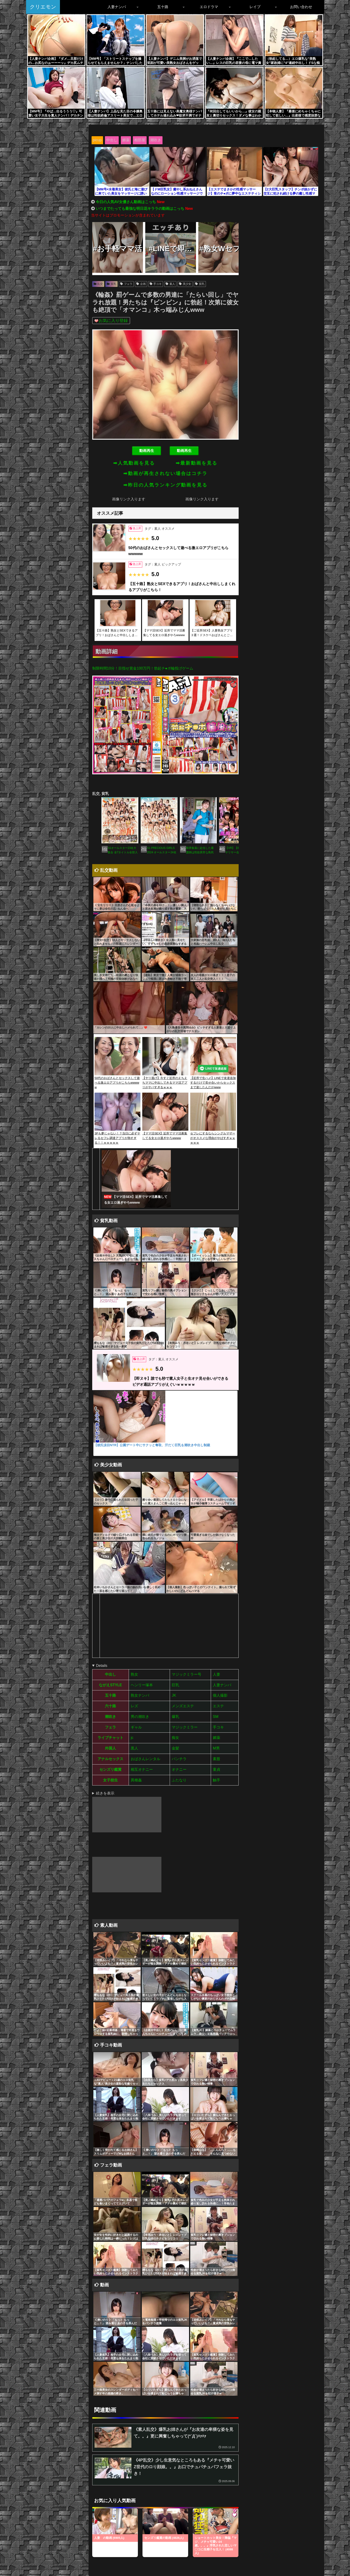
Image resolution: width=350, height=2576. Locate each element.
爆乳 (175, 1717)
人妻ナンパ (222, 1685)
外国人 (110, 1748)
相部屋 (139, 140)
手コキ (156, 284)
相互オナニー (142, 1769)
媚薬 (126, 140)
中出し (111, 140)
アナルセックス (110, 1759)
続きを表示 (105, 1793)
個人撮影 (220, 1695)
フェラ (126, 284)
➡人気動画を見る (134, 463)
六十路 (110, 1706)
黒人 (134, 1748)
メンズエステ (183, 1706)
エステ (218, 1706)
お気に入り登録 (113, 320)
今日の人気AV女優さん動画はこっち (126, 202)
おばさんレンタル (145, 1759)
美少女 (185, 284)
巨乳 (175, 1685)
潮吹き (155, 140)
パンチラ (179, 1759)
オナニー (179, 1769)
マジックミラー (185, 1727)
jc (132, 1738)
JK (174, 1695)
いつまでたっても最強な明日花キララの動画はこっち (140, 208)
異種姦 (136, 1780)
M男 (216, 1748)
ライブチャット (110, 1738)
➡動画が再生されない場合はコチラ (165, 473)
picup (97, 140)
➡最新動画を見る (196, 463)
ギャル (136, 1727)
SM (215, 1717)
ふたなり (179, 1780)
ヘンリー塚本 (142, 1685)
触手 (216, 1780)
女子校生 (110, 1780)
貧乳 (111, 284)
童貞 (216, 1769)
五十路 (110, 1695)
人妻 (216, 1674)
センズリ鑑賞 (110, 1769)
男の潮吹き (140, 1717)
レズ (134, 1706)
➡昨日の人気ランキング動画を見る (165, 484)
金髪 (175, 1748)
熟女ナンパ (140, 1695)
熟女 (134, 1674)
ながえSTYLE (110, 1685)
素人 (170, 284)
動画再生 (146, 451)
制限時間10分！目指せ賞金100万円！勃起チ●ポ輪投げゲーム (142, 668)
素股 (216, 1759)
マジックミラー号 (186, 1674)
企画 (141, 284)
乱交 (98, 284)
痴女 (175, 1738)
